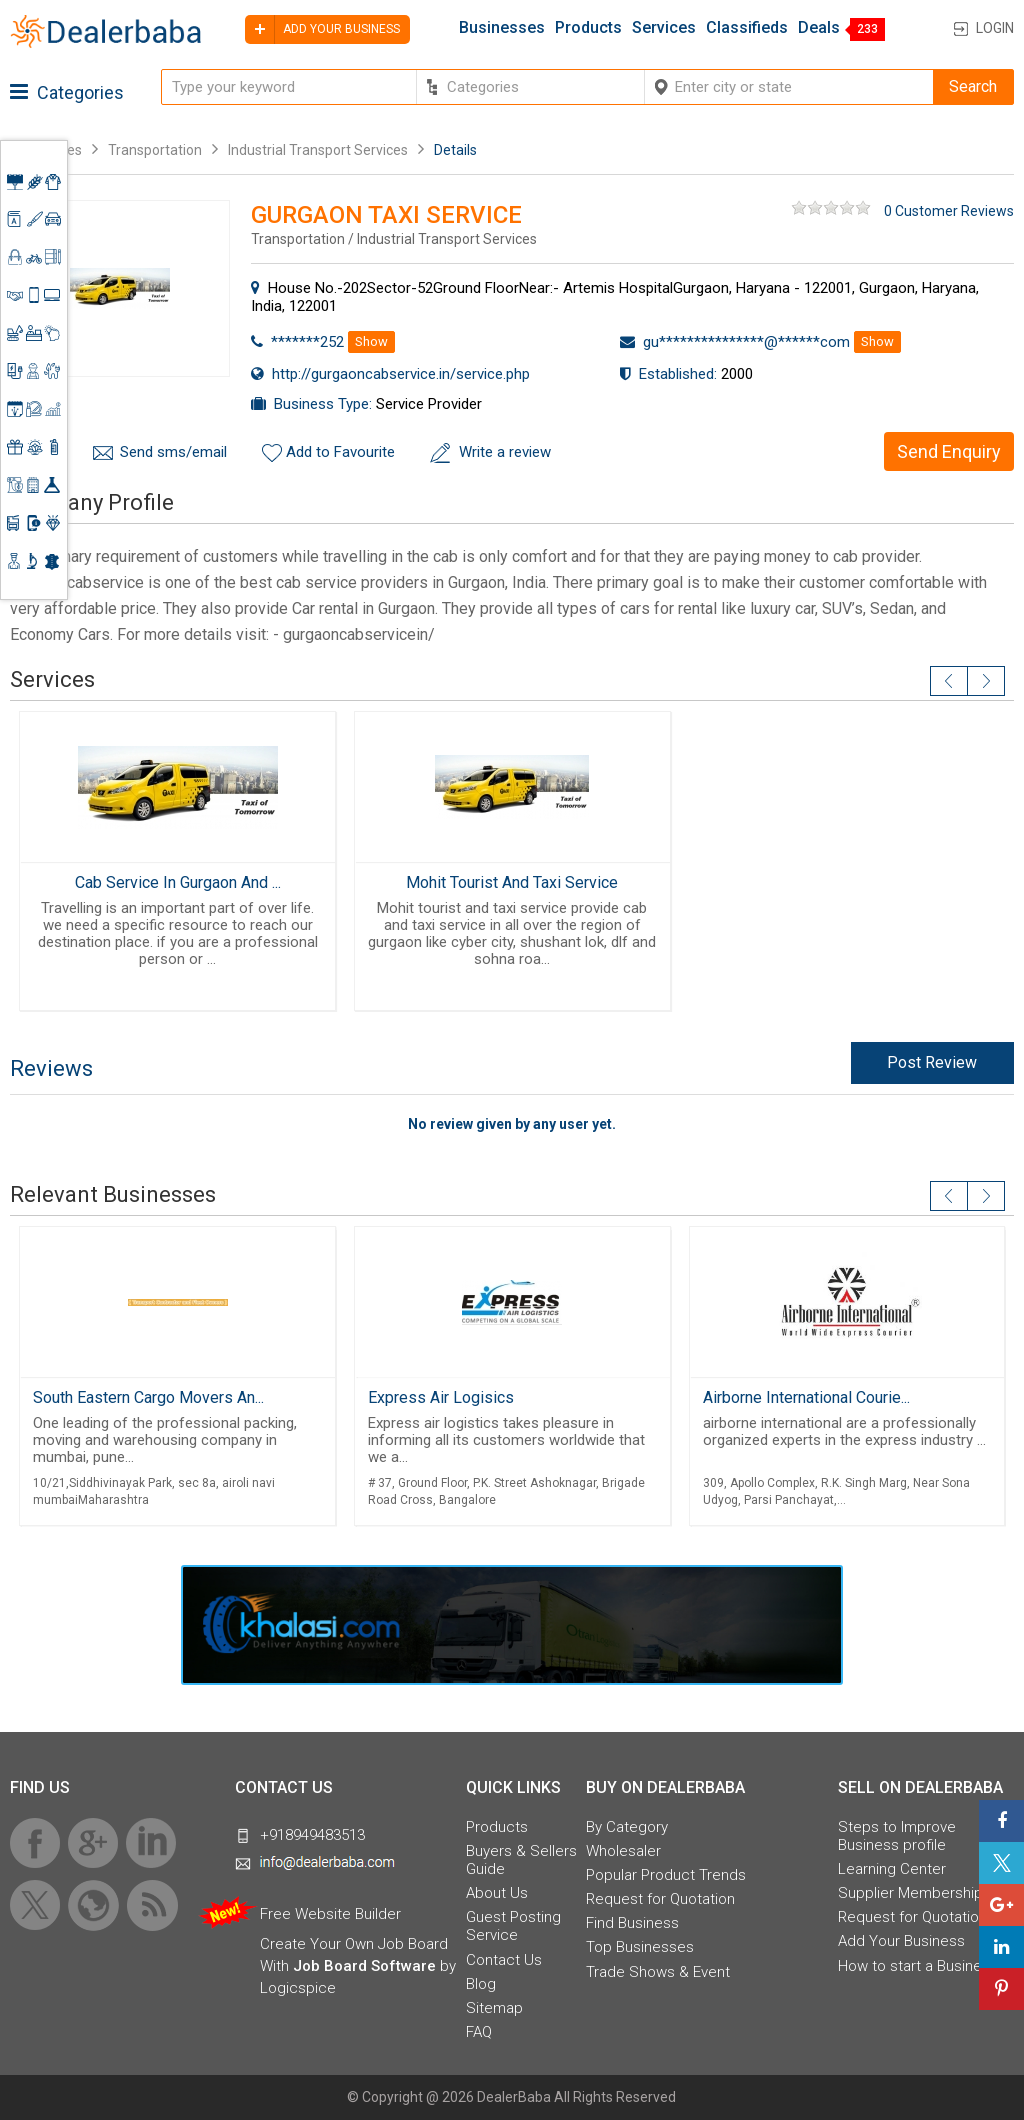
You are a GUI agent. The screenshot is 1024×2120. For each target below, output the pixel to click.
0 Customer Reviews (949, 211)
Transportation (155, 150)
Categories (67, 92)
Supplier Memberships (914, 1893)
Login (995, 28)
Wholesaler (623, 1851)
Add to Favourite (340, 452)
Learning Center (892, 1869)
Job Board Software (364, 1966)
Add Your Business (901, 1941)
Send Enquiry (949, 451)
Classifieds (747, 28)
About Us (497, 1893)
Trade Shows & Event (658, 1972)
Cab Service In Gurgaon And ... (178, 882)
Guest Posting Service (513, 1926)
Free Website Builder (330, 1914)
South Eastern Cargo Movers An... (148, 1397)
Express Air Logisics (441, 1397)
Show (371, 341)
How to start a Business (918, 1966)
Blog (481, 1984)
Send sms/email (173, 452)
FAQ (479, 2032)
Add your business (322, 29)
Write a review (505, 452)
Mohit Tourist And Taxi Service (512, 882)
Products (588, 28)
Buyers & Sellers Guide (521, 1860)
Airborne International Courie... (806, 1397)
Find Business (632, 1923)
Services (664, 28)
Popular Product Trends (666, 1875)
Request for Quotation (660, 1899)
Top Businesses (640, 1947)
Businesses (502, 28)
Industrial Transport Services (318, 150)
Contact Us (504, 1960)
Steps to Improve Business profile (897, 1836)
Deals (819, 28)
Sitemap (494, 2008)
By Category (627, 1827)
